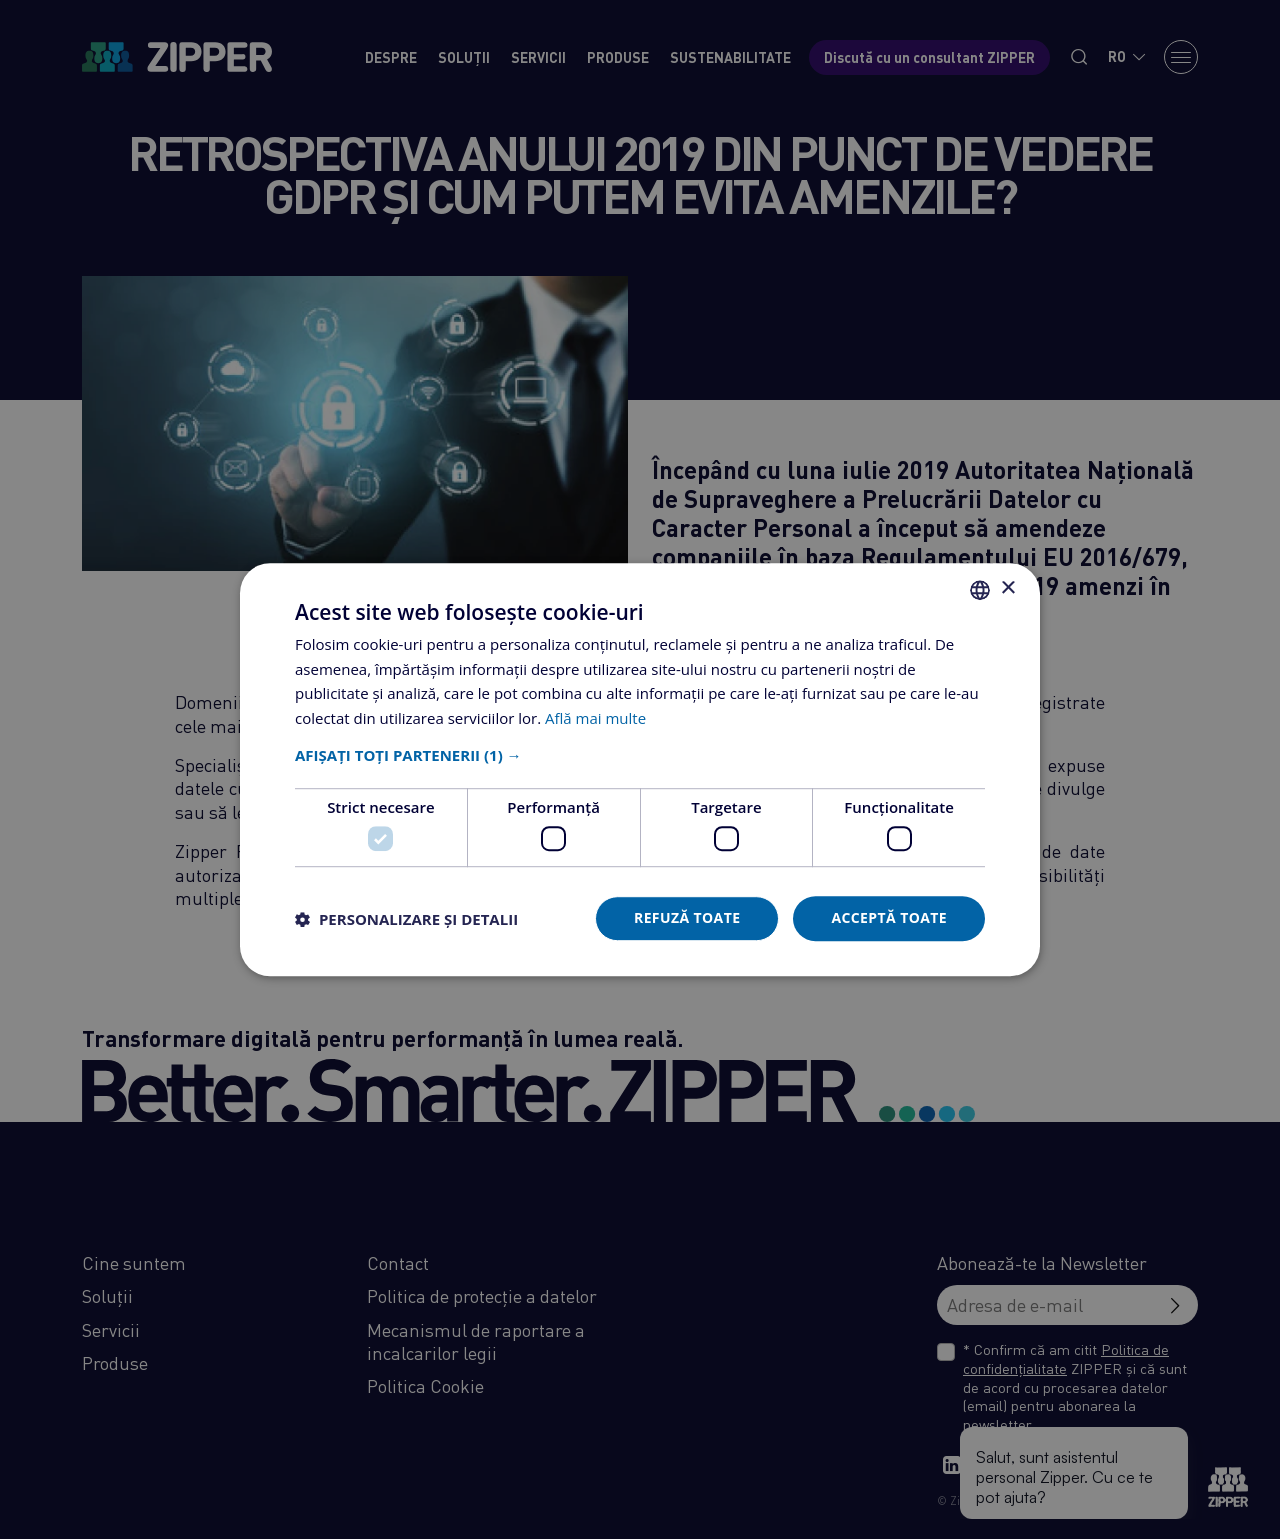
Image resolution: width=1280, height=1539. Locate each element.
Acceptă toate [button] (889, 918)
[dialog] (640, 769)
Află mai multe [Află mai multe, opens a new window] (595, 718)
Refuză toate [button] (687, 918)
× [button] (1007, 588)
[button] (640, 755)
